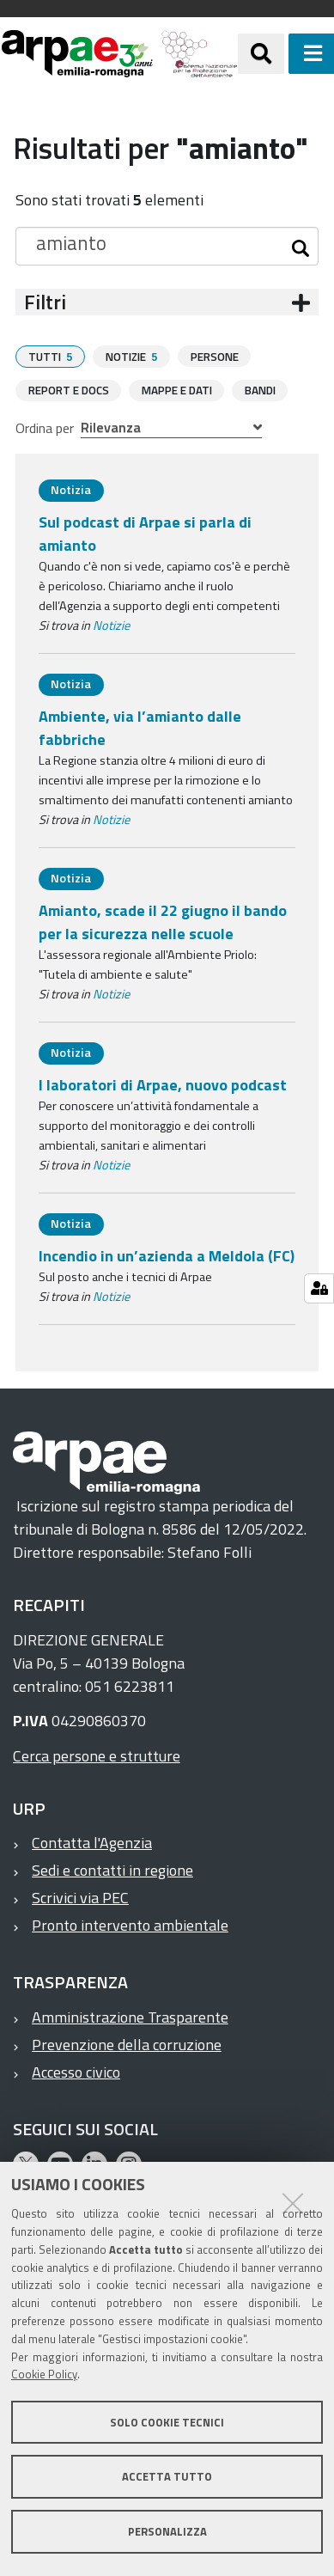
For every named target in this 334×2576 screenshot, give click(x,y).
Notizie (111, 624)
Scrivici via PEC (80, 1896)
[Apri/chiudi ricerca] (261, 53)
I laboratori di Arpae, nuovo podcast (163, 1084)
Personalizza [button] (167, 2531)
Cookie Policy (44, 2374)
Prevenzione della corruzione (127, 2043)
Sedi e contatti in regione (112, 1869)
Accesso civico (76, 2071)
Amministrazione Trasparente (130, 2016)
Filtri (45, 302)
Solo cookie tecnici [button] (167, 2422)
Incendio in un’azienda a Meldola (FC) (167, 1255)
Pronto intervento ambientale (130, 1924)
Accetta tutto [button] (167, 2476)
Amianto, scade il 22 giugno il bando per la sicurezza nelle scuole (163, 921)
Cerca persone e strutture (96, 1755)
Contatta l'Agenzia (92, 1841)
